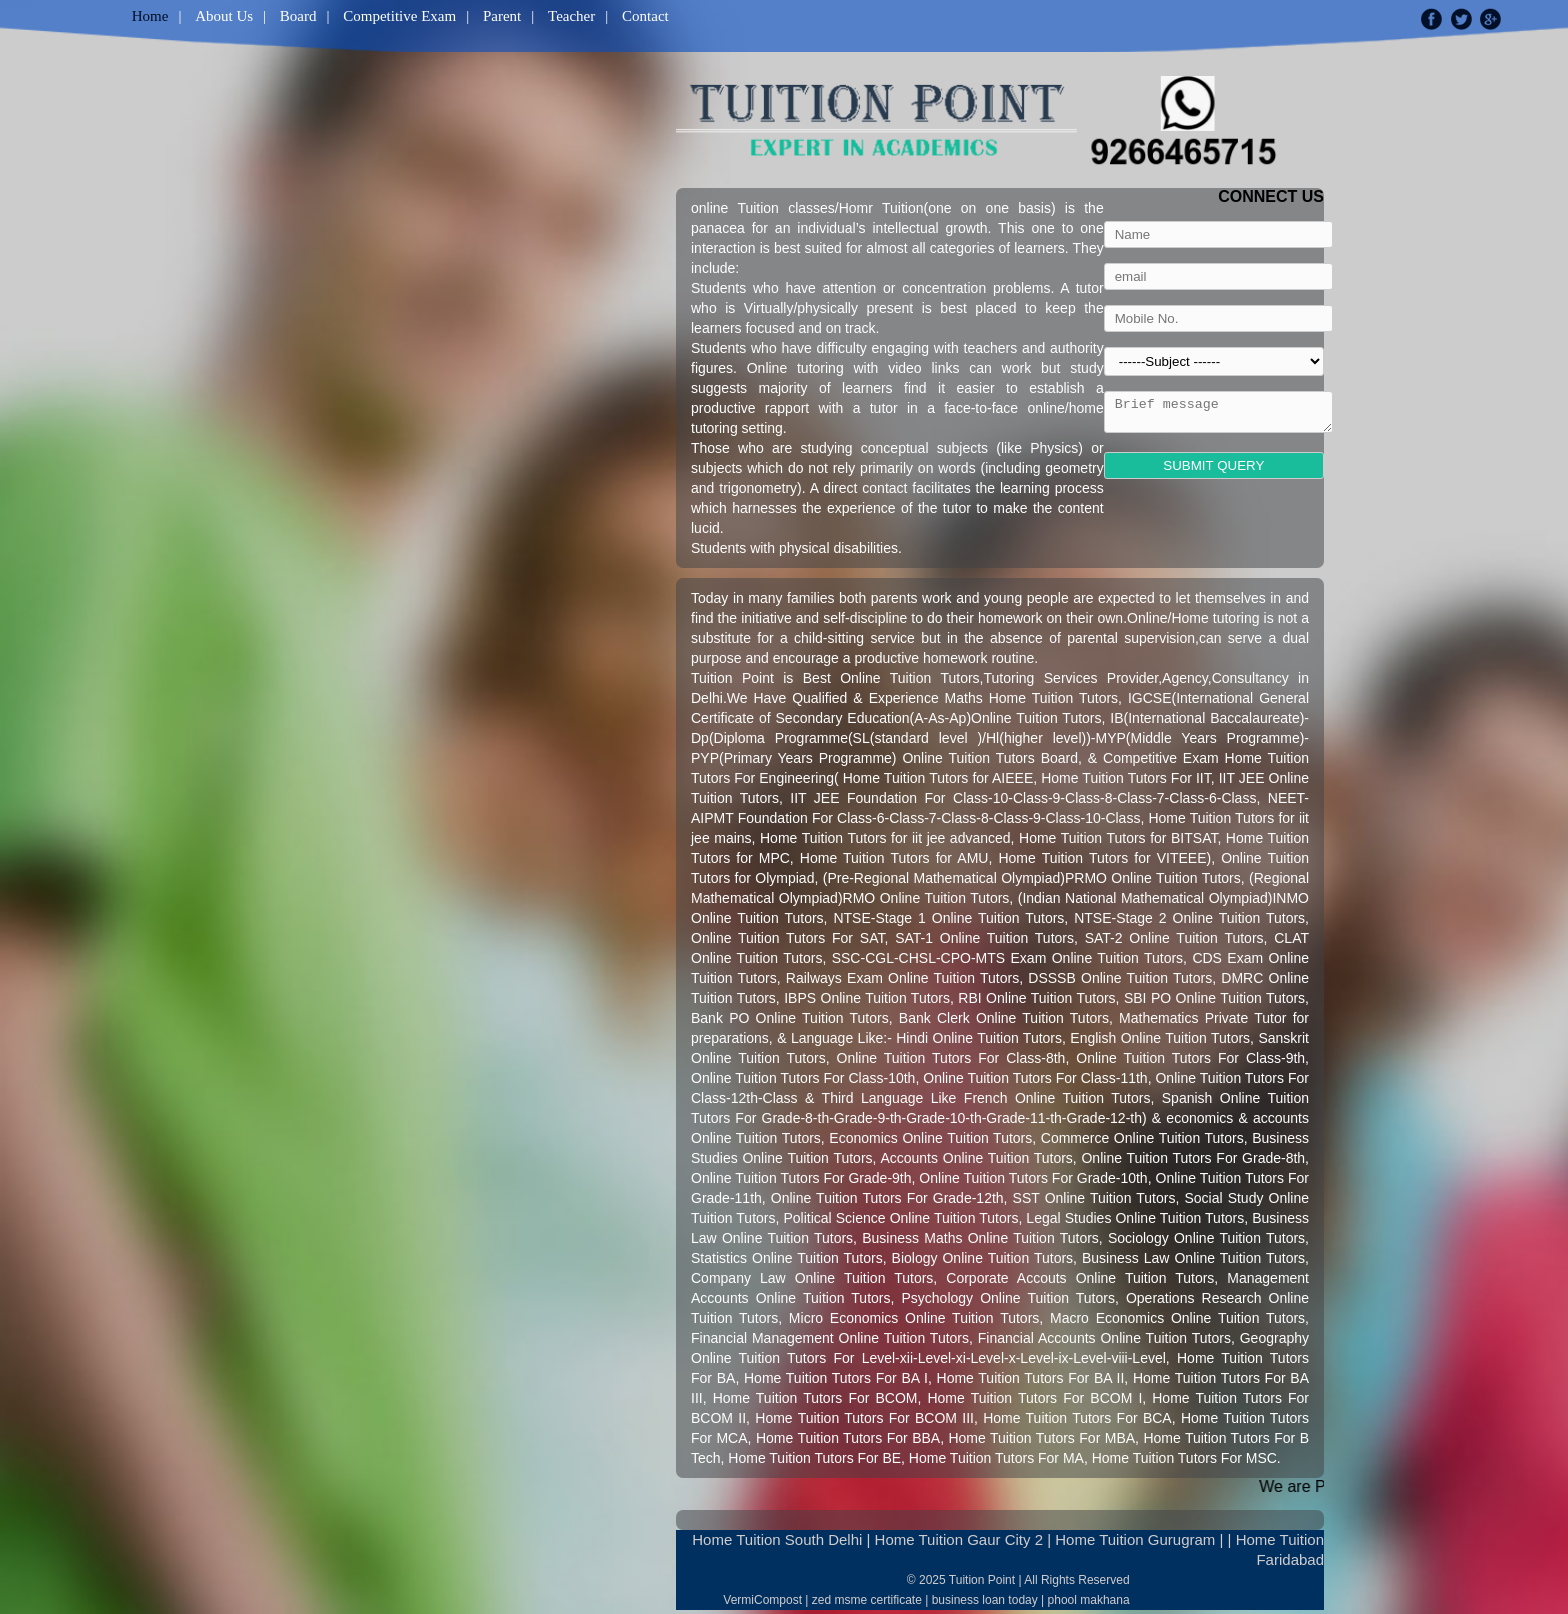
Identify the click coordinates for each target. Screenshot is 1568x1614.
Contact (645, 16)
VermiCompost (762, 1600)
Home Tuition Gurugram (1135, 1539)
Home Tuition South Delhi (777, 1539)
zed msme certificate (867, 1600)
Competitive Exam (399, 16)
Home (150, 16)
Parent (502, 16)
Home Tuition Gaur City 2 (959, 1539)
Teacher (571, 16)
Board (298, 16)
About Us (224, 16)
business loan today (985, 1600)
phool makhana (1089, 1600)
